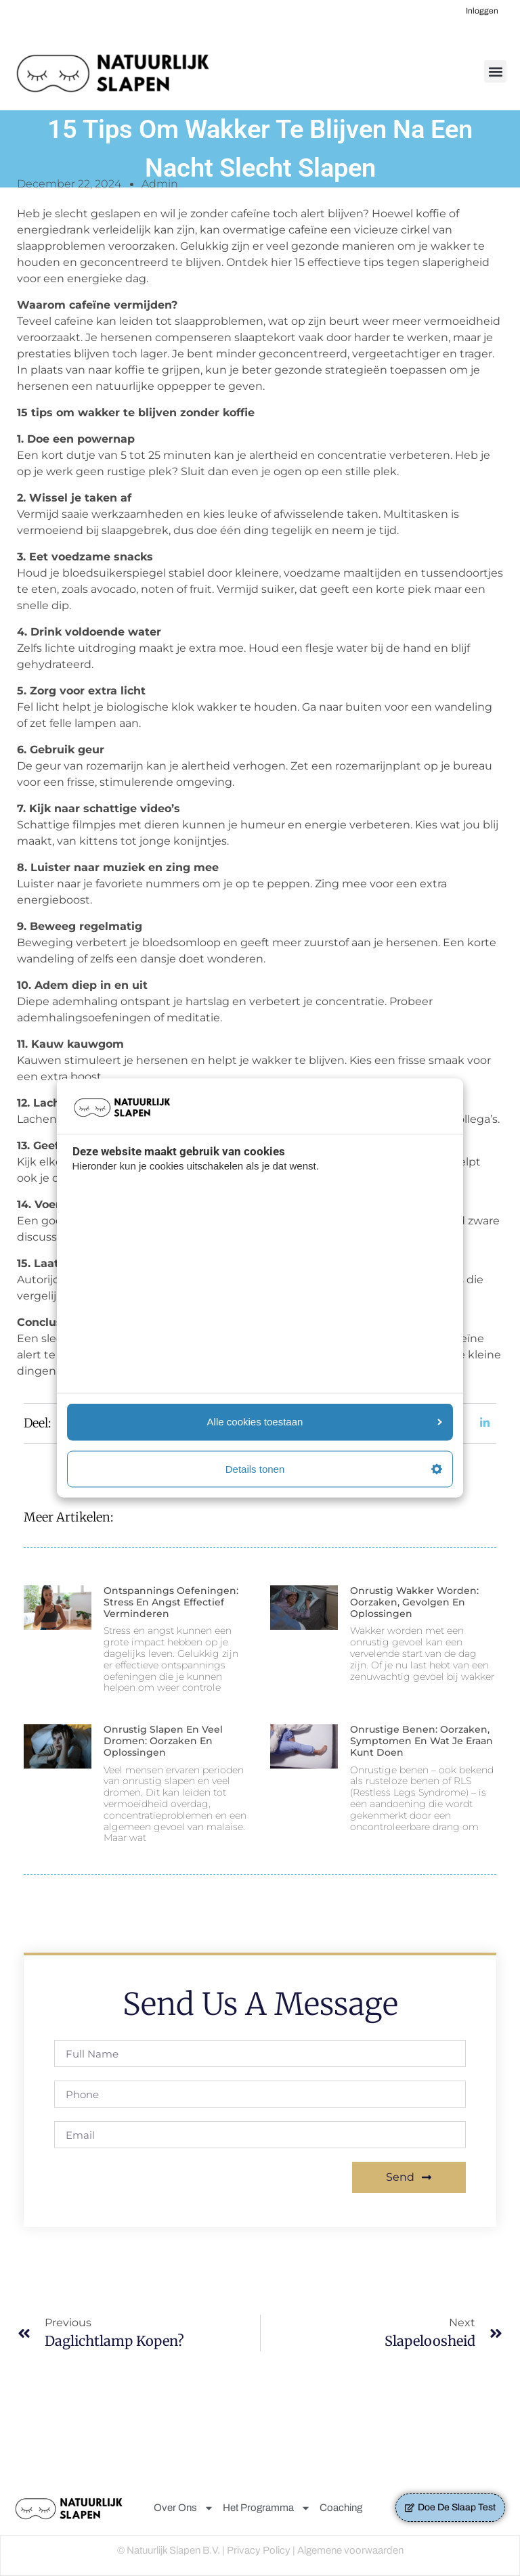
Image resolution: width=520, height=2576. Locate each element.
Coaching (341, 2507)
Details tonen (333, 1468)
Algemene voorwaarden (350, 2550)
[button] (495, 71)
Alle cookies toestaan (324, 1421)
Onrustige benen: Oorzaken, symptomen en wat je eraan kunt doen (421, 1740)
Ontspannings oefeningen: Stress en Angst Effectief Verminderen (171, 1602)
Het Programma (267, 2507)
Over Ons (184, 2507)
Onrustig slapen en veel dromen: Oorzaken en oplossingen (163, 1740)
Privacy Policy (258, 2550)
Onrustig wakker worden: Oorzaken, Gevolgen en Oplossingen (414, 1602)
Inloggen (482, 11)
